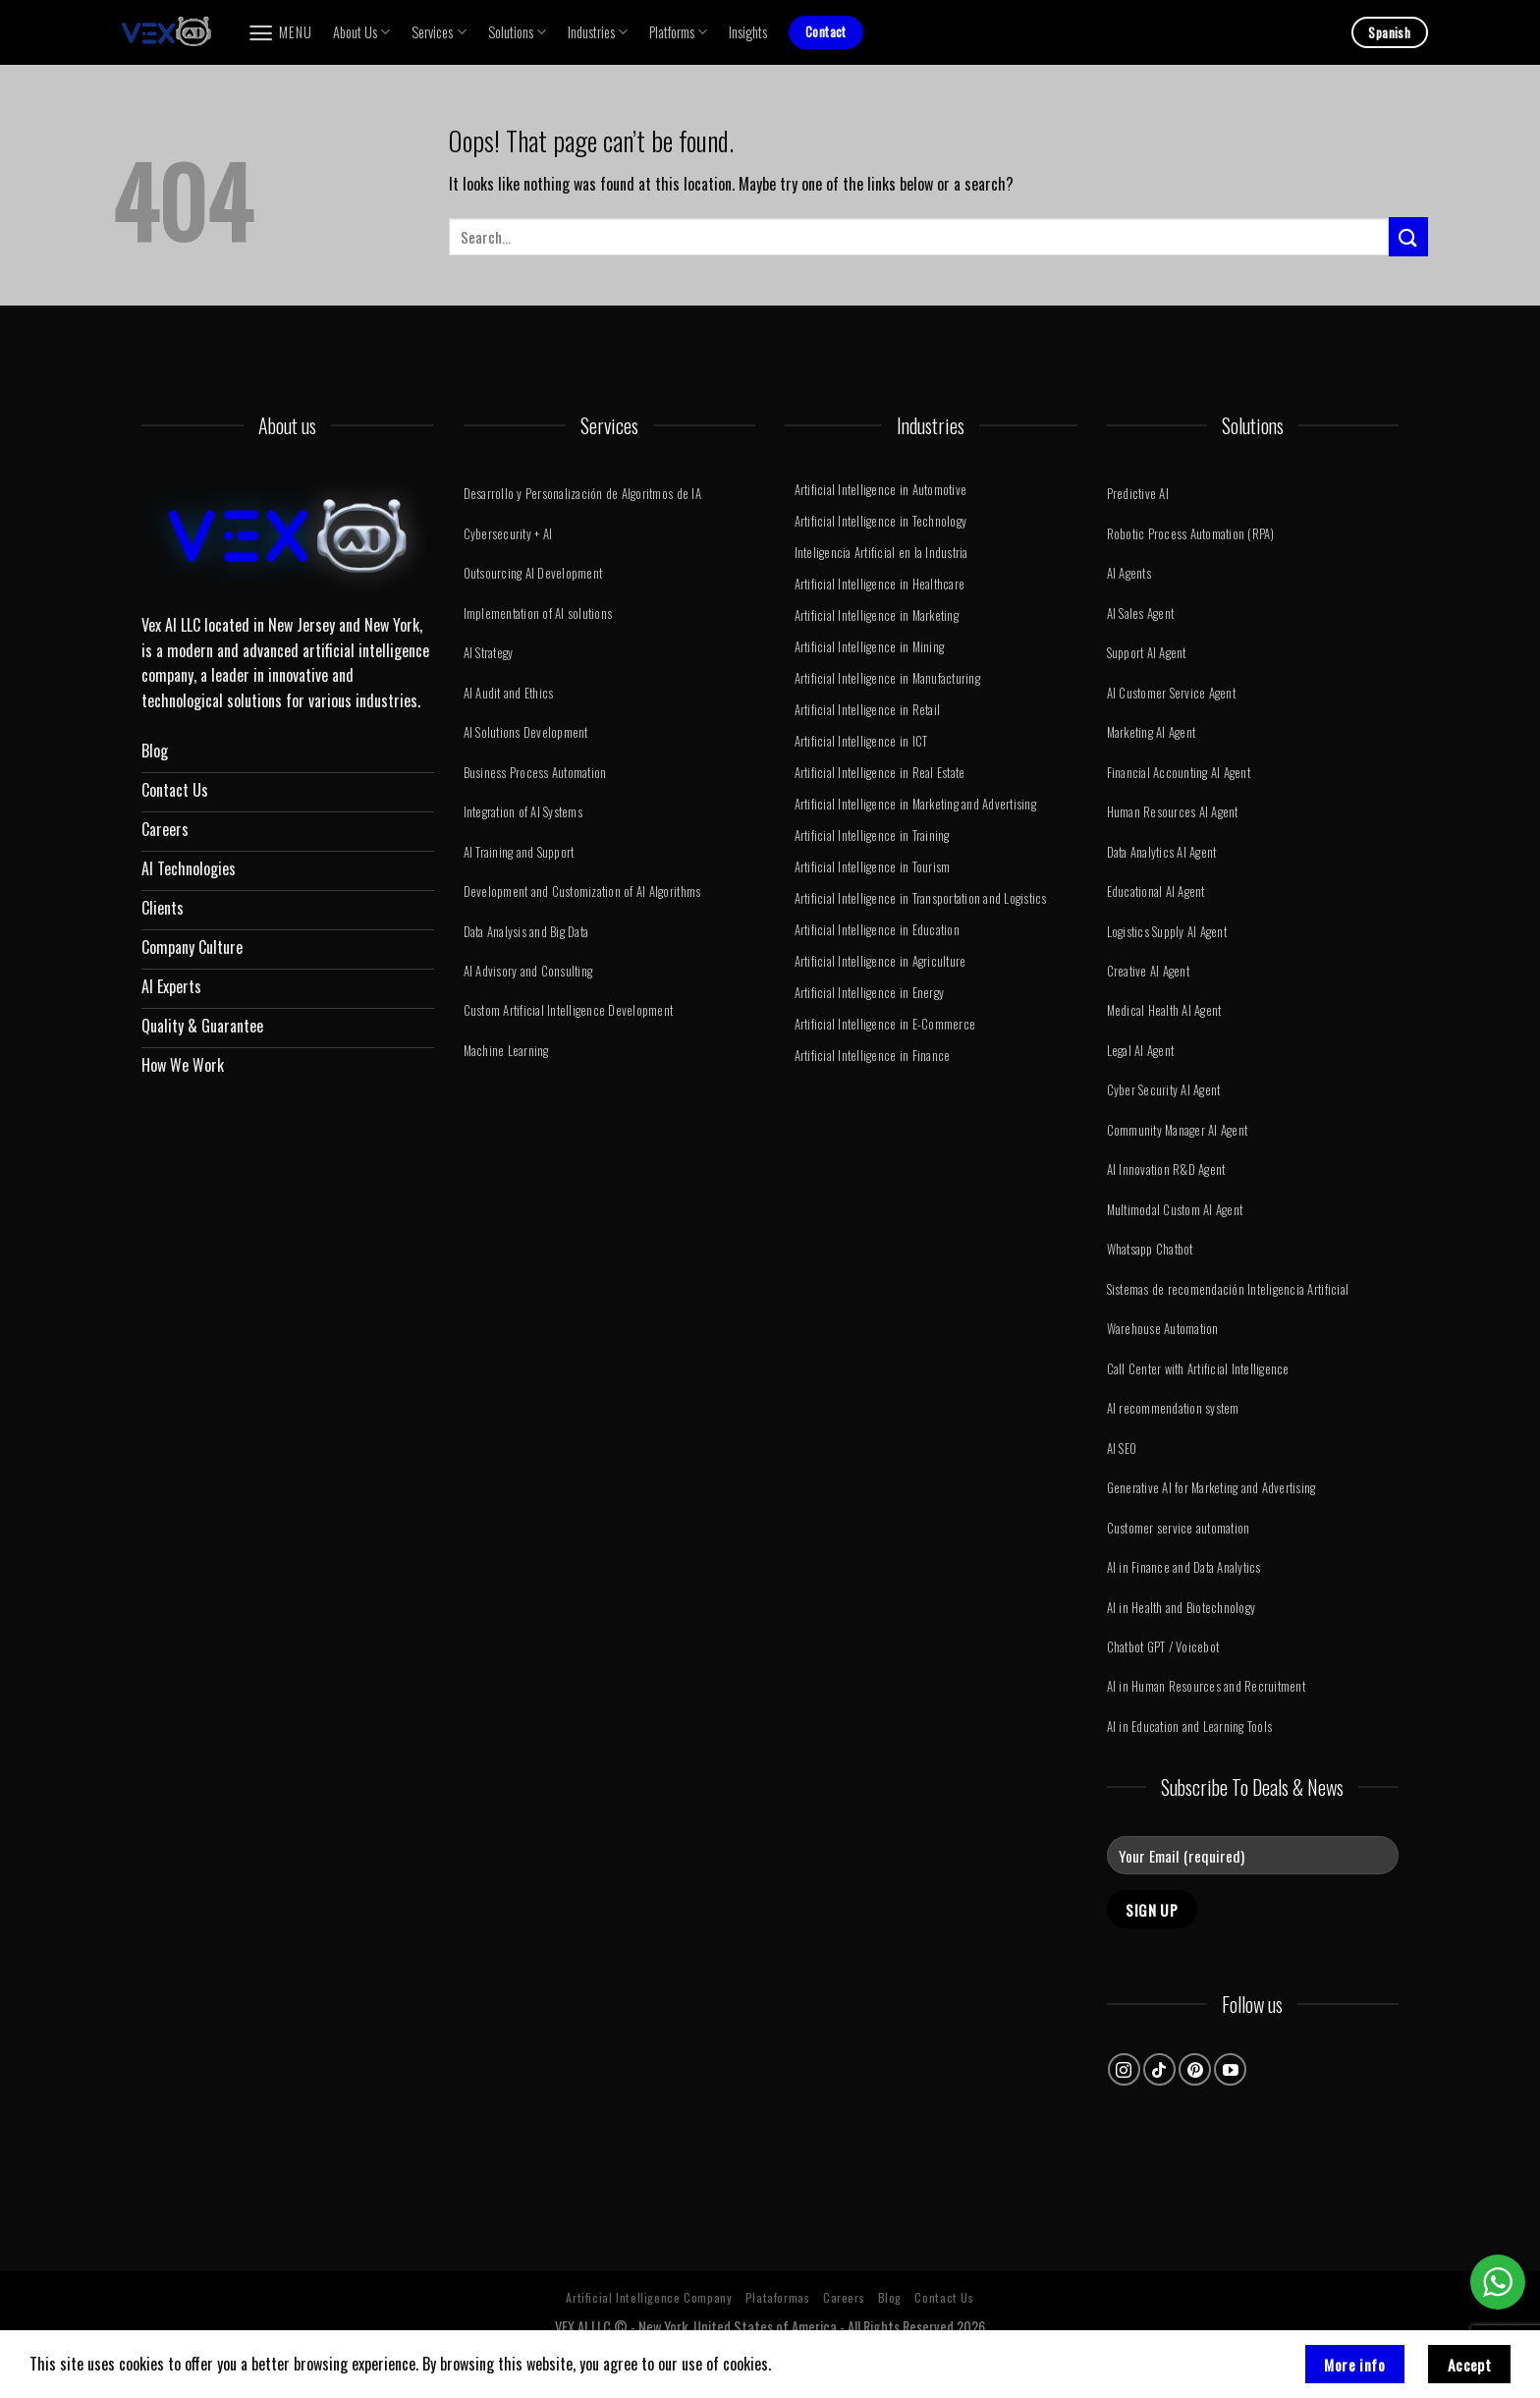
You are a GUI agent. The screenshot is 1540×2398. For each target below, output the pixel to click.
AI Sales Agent (1141, 613)
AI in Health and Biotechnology (1181, 1607)
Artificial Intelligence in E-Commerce (885, 1024)
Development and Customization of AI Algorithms (582, 891)
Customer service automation (1178, 1528)
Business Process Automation (535, 772)
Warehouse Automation (1163, 1328)
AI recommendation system (1173, 1408)
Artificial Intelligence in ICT (861, 741)
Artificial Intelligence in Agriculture (880, 961)
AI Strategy (489, 652)
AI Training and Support (519, 852)
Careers (843, 2297)
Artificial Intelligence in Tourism (873, 867)
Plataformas (777, 2297)
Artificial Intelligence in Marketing (877, 615)
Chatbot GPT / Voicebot (1163, 1647)
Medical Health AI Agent (1164, 1010)
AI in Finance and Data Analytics (1184, 1567)
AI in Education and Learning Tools (1190, 1726)
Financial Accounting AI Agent (1178, 772)
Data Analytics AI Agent (1162, 852)
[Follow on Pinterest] (1195, 2069)
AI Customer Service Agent (1171, 693)
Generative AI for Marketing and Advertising (1211, 1487)
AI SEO (1122, 1448)
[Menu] (279, 33)
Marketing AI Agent (1151, 732)
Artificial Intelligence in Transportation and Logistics (921, 898)
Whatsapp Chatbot (1150, 1249)
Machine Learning (506, 1050)
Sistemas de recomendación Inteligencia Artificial (1228, 1289)
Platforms (678, 32)
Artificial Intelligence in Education (877, 929)
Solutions (517, 32)
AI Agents (1129, 573)
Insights (748, 32)
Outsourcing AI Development (533, 573)
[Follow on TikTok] (1159, 2069)
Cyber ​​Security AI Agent (1164, 1090)
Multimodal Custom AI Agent (1175, 1209)
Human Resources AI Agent (1172, 812)
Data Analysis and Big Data (526, 931)
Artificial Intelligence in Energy (869, 992)
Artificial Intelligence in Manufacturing (887, 678)
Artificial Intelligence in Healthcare (879, 584)
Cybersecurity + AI (508, 534)
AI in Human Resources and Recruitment (1206, 1686)
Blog (890, 2297)
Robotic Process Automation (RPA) (1191, 534)
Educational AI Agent (1156, 891)
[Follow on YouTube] (1230, 2069)
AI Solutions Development (526, 732)
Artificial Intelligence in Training (872, 835)
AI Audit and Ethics (509, 693)
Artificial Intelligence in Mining (869, 647)
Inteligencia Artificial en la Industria (881, 552)
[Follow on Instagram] (1124, 2069)
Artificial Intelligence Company (649, 2297)
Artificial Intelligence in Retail (867, 709)
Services (439, 32)
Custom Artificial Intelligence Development (569, 1010)
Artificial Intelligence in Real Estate (880, 772)
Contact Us (943, 2297)
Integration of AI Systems (523, 812)
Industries (598, 32)
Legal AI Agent (1141, 1050)
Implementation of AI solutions (538, 613)
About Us (361, 32)
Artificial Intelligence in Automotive (880, 489)
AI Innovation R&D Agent (1166, 1169)
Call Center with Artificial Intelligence (1198, 1369)
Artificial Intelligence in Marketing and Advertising (915, 804)
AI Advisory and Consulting (528, 971)
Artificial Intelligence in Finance (873, 1055)
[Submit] (1408, 236)
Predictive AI (1138, 493)
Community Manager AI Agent (1177, 1130)
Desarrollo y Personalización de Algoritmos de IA (582, 493)
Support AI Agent (1146, 652)
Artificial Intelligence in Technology (880, 521)
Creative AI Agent (1148, 971)
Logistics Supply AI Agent (1167, 931)
